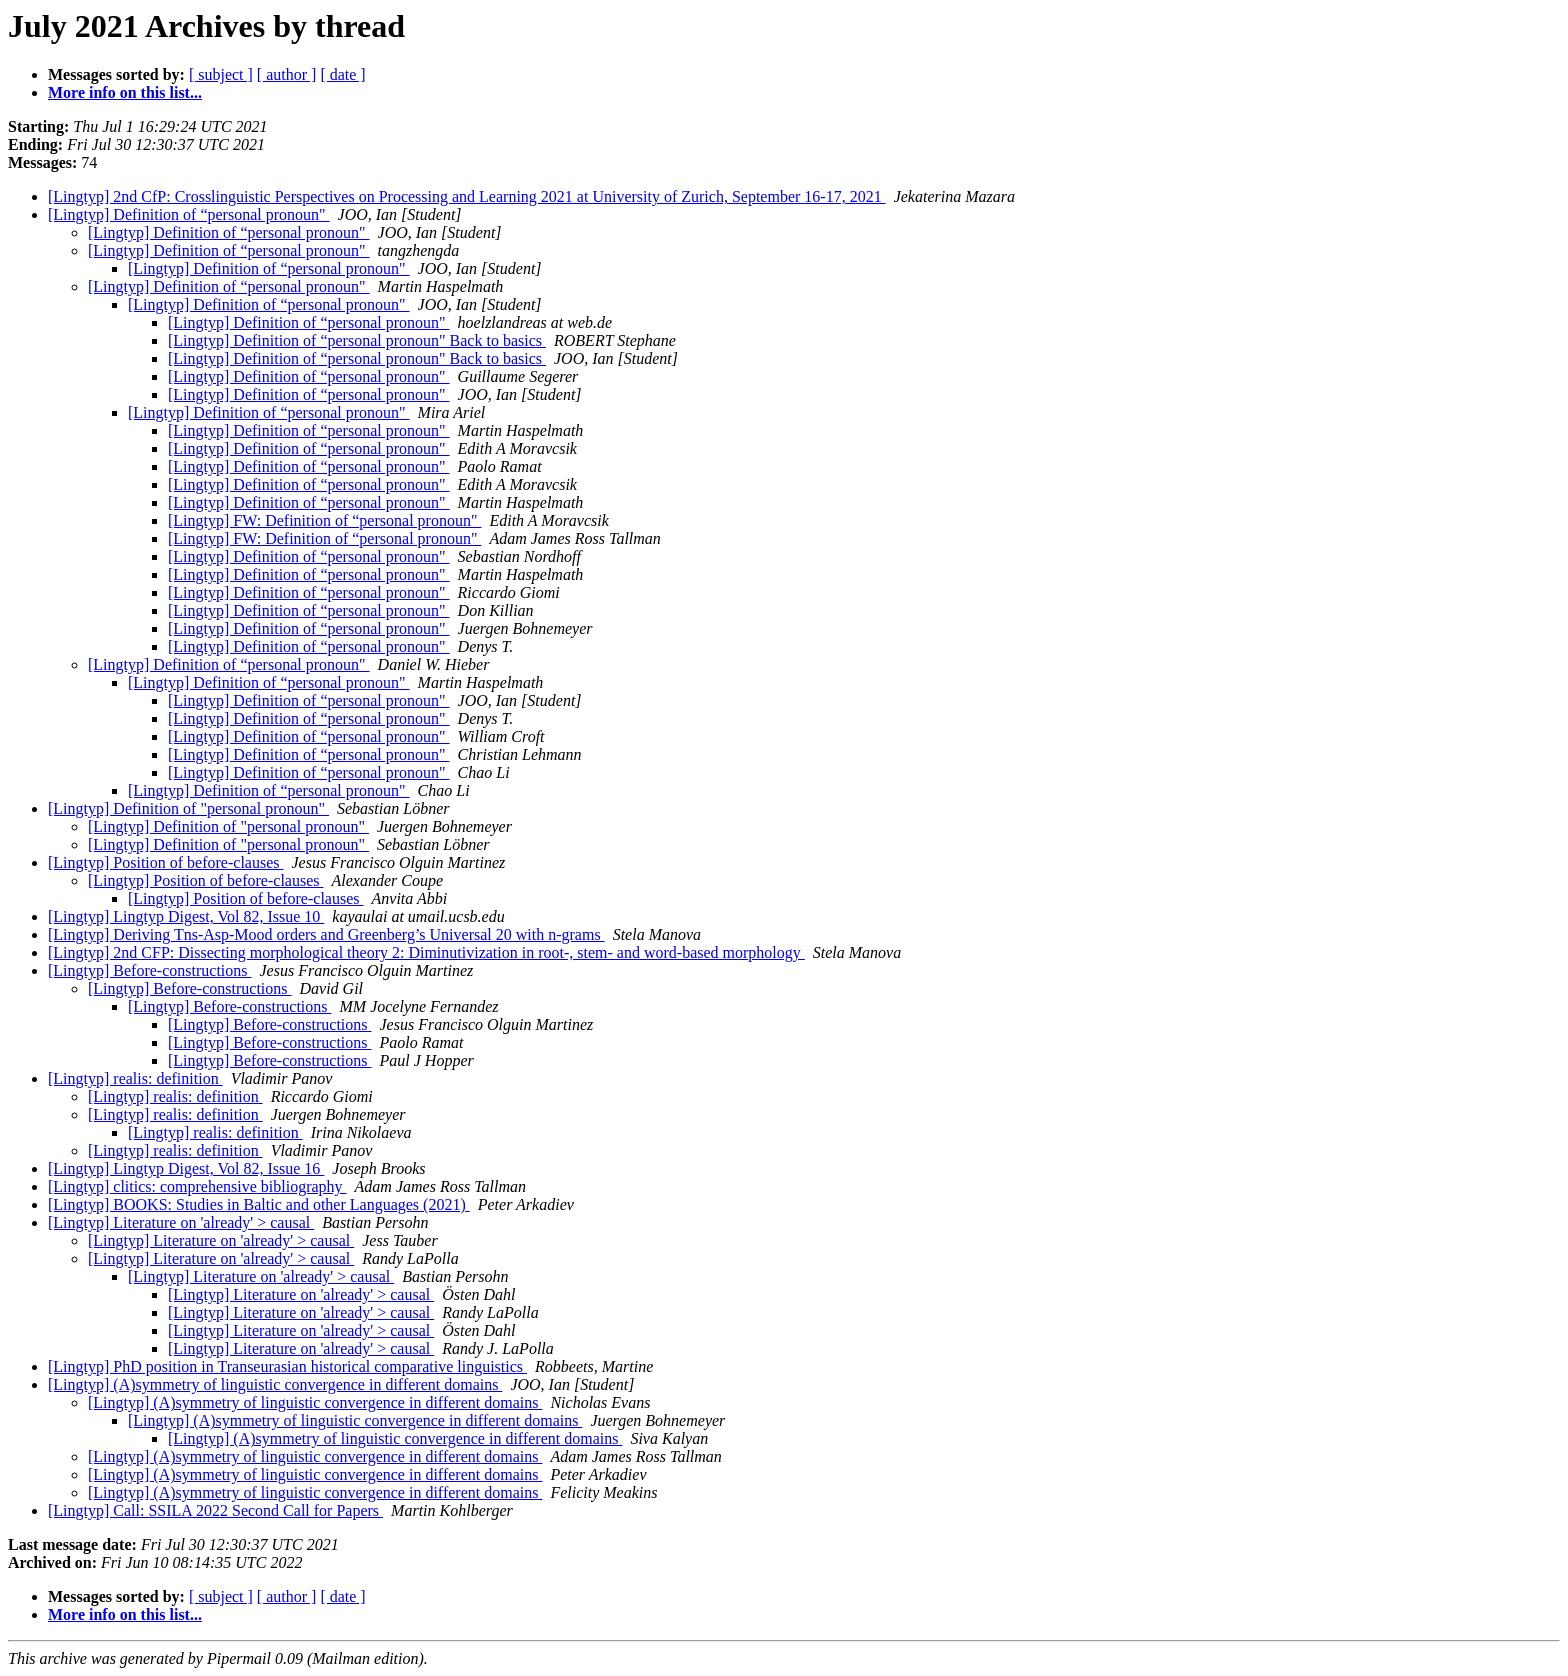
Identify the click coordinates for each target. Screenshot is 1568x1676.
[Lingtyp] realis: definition (135, 1078)
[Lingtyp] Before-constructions (150, 970)
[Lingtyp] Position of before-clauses (166, 862)
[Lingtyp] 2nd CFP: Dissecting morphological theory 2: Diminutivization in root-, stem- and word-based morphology (426, 952)
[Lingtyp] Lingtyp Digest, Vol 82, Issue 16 (186, 1168)
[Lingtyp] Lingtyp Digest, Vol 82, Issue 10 (186, 916)
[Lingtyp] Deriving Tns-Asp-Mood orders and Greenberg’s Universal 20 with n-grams (326, 934)
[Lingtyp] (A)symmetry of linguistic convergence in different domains (275, 1384)
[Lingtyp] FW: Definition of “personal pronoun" (324, 520)
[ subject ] (221, 74)
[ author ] (287, 74)
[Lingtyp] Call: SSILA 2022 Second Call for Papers (215, 1510)
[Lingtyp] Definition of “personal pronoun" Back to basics (357, 340)
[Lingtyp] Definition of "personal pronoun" (188, 808)
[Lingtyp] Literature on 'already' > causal (181, 1222)
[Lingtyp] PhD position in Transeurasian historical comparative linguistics (287, 1366)
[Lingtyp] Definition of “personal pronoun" (189, 214)
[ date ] (342, 74)
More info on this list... (125, 92)
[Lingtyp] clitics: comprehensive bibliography (197, 1186)
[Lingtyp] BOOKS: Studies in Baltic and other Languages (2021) (259, 1204)
